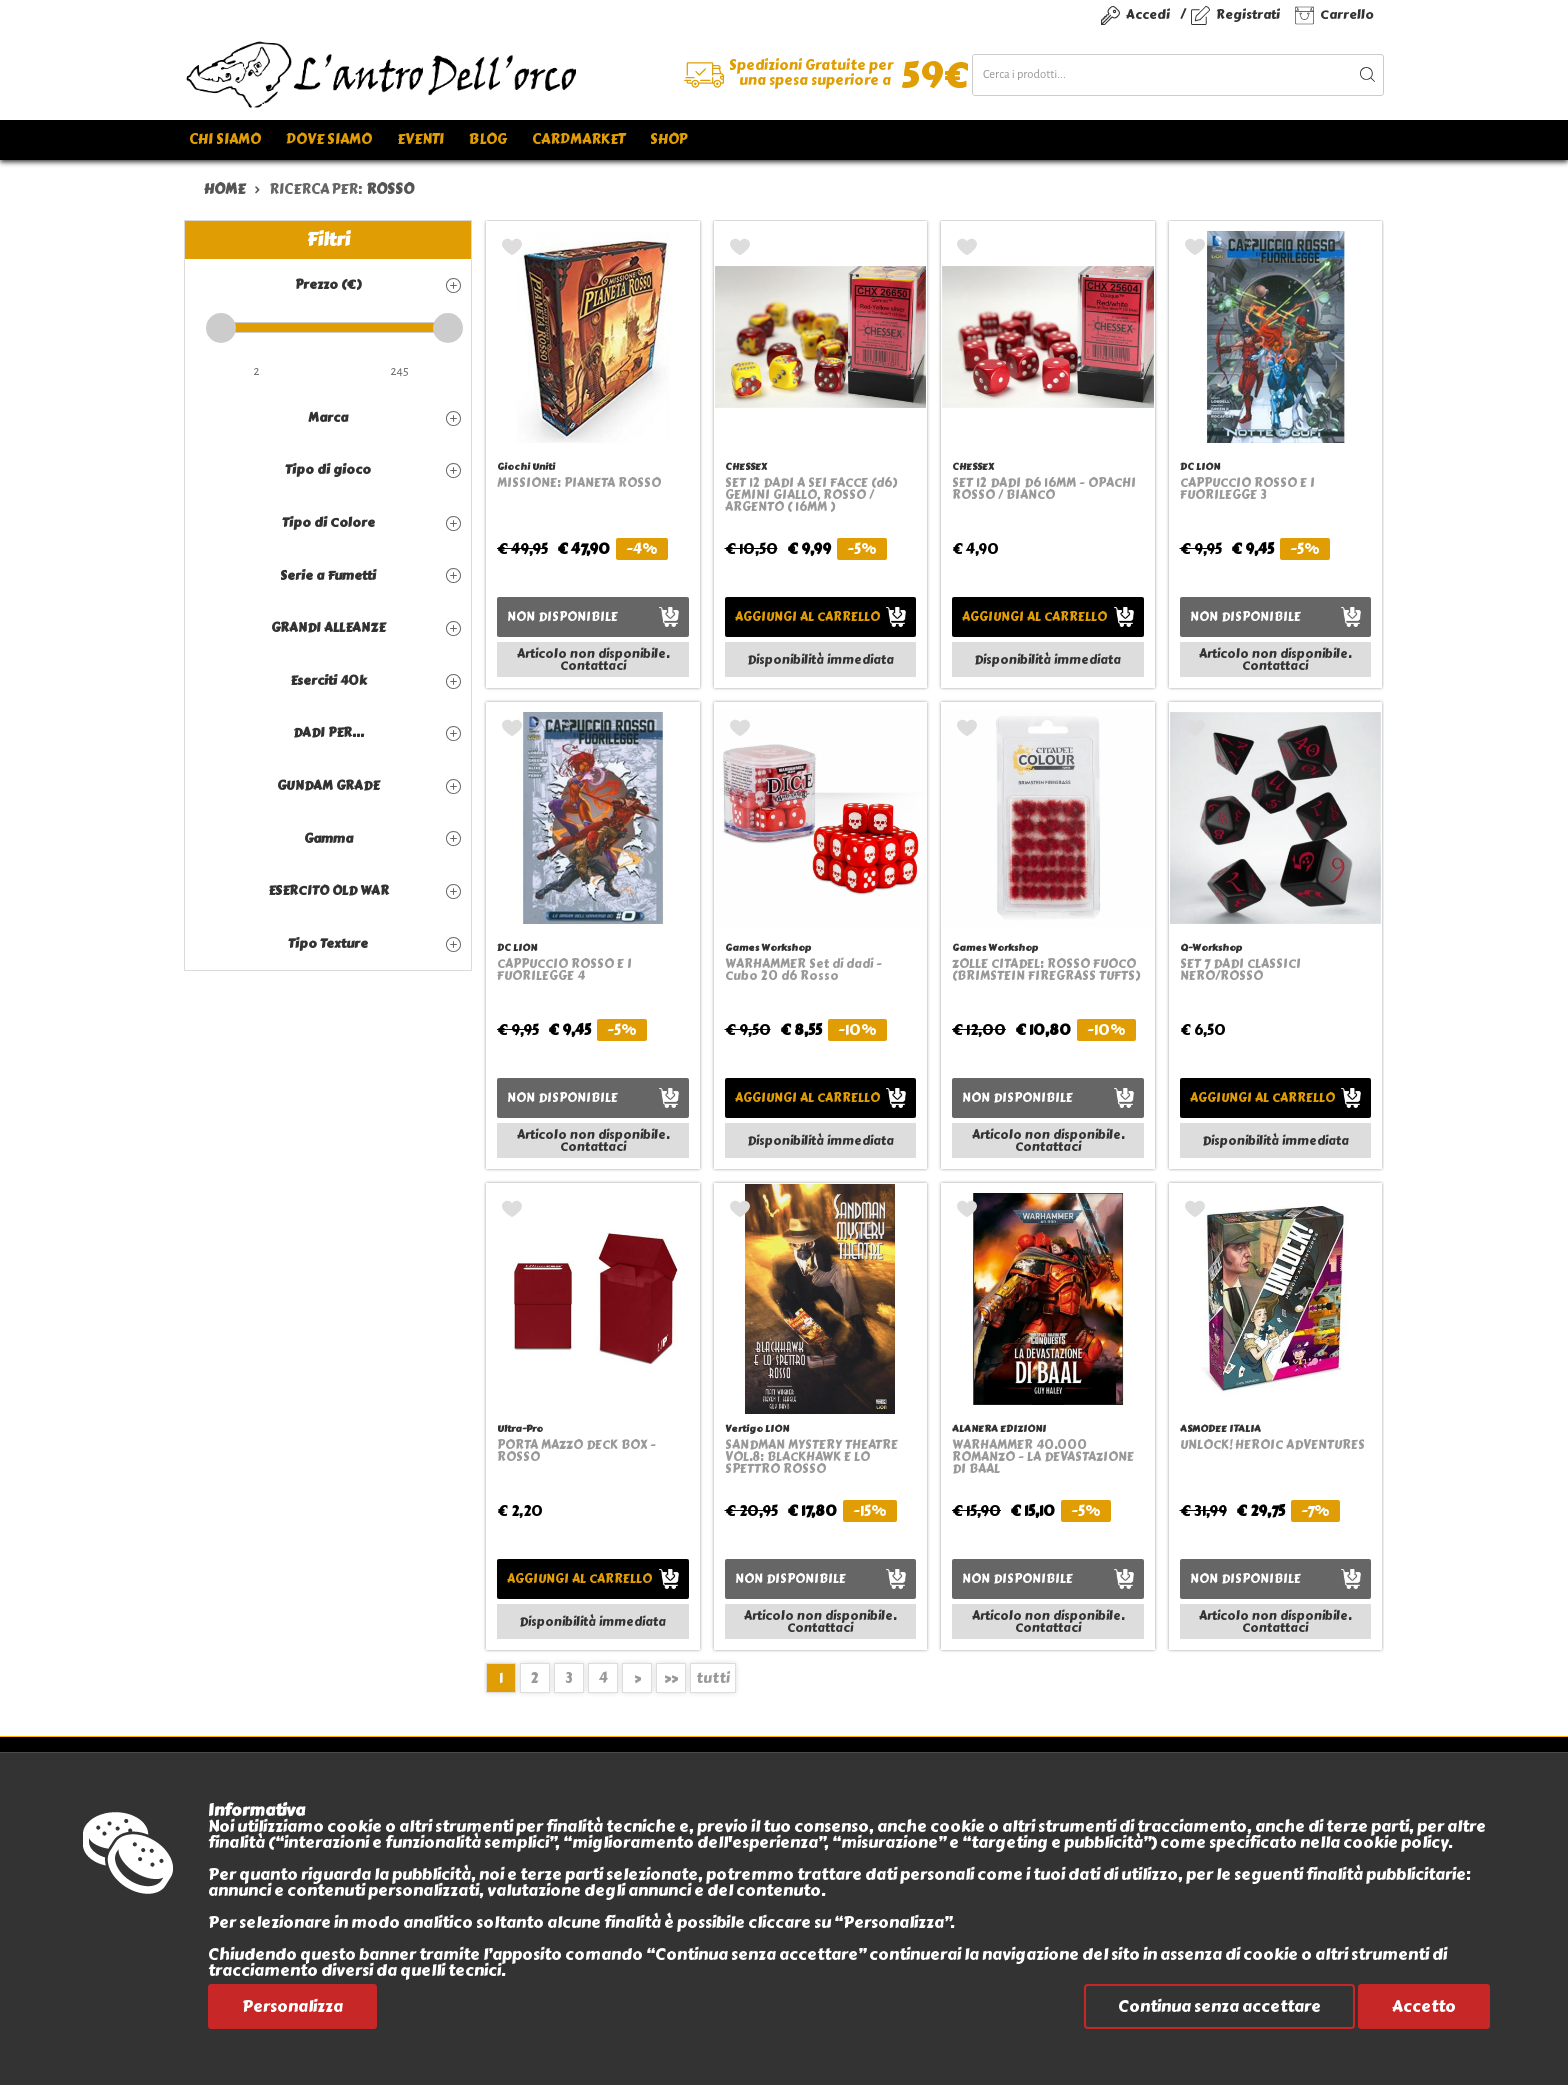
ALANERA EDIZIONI (999, 1428)
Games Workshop (768, 947)
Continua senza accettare (1219, 2006)
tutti (713, 1678)
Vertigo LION (757, 1428)
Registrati (1248, 14)
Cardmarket (578, 139)
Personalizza (292, 2006)
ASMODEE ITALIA (1220, 1428)
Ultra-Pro (520, 1428)
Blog (488, 139)
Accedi (1148, 14)
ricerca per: (341, 189)
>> (671, 1678)
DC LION (1200, 466)
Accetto (1424, 2006)
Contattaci (593, 666)
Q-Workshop (1211, 947)
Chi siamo (225, 139)
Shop (668, 139)
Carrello (1347, 14)
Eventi (420, 139)
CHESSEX (746, 466)
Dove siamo (329, 139)
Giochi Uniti (526, 466)
